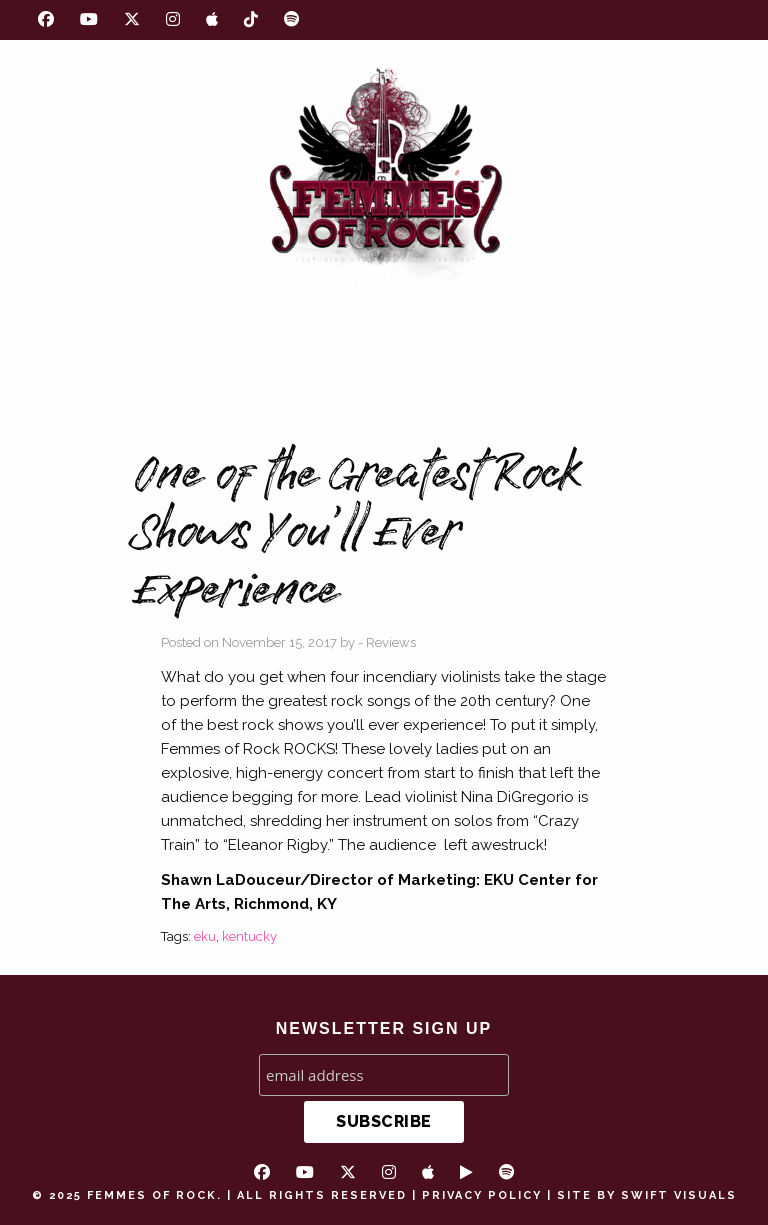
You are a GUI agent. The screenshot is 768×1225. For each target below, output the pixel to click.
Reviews (391, 642)
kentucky (249, 936)
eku (205, 936)
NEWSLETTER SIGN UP (384, 1028)
